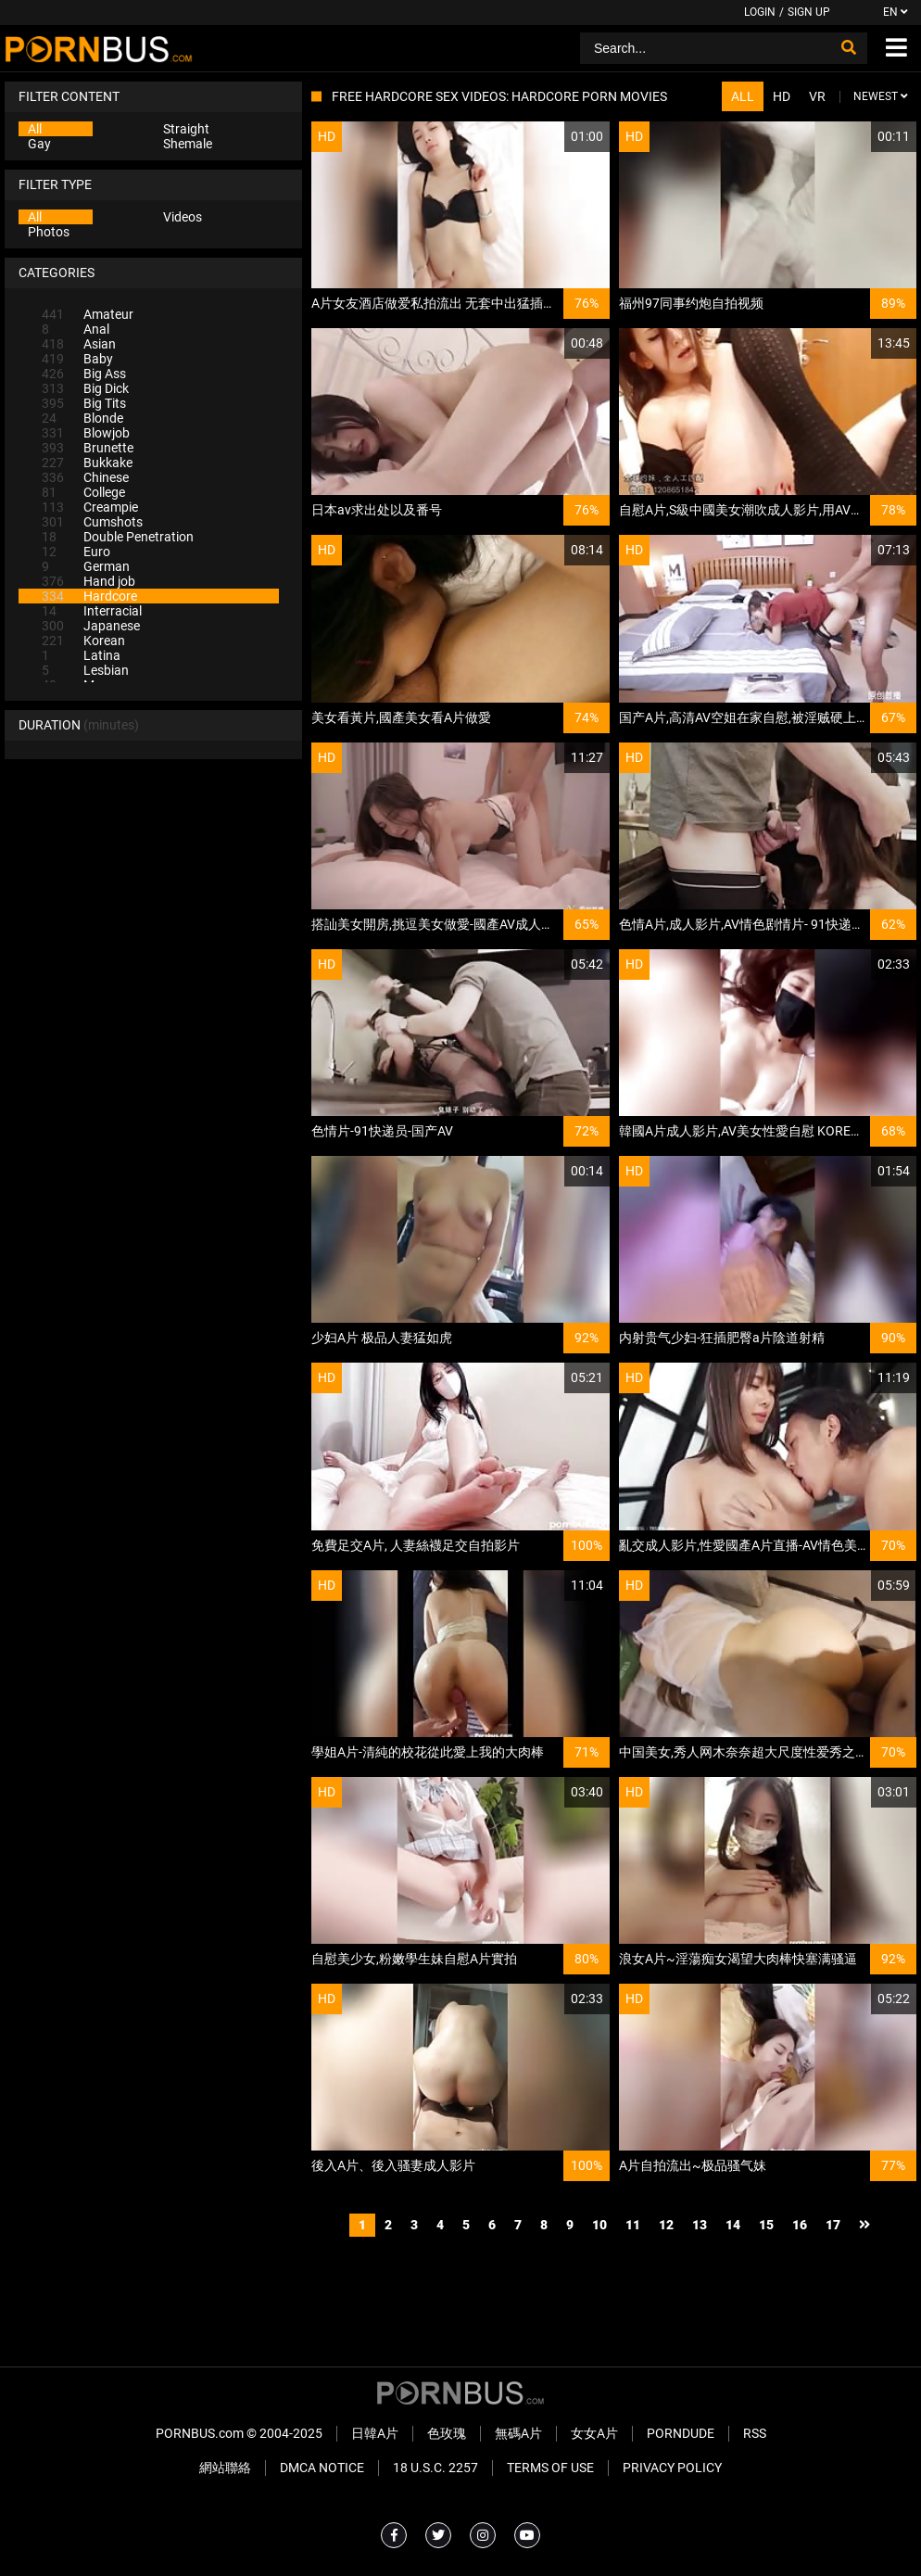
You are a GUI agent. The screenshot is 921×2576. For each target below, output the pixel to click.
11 (632, 2224)
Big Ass (84, 373)
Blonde (82, 418)
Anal (75, 329)
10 (599, 2224)
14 (732, 2224)
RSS (754, 2433)
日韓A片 (374, 2433)
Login (760, 12)
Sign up (809, 12)
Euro (76, 551)
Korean (83, 640)
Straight (186, 128)
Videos (182, 216)
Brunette (87, 447)
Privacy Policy (672, 2467)
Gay (39, 143)
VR (817, 96)
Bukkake (87, 462)
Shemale (187, 143)
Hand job (88, 581)
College (83, 492)
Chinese (85, 477)
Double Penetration (118, 536)
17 (833, 2224)
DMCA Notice (322, 2467)
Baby (77, 358)
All (35, 128)
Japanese (91, 625)
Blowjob (86, 432)
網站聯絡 (225, 2467)
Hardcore (89, 596)
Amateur (87, 314)
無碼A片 (518, 2433)
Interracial (92, 610)
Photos (48, 231)
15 (766, 2224)
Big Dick (85, 388)
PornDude (680, 2433)
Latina (81, 655)
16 (799, 2224)
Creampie (90, 507)
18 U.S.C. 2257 (435, 2467)
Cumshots (92, 521)
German (86, 566)
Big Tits (84, 403)
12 (666, 2224)
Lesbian (85, 670)
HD (781, 96)
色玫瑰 (446, 2433)
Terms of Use (550, 2467)
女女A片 (594, 2433)
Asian (79, 343)
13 (699, 2224)
